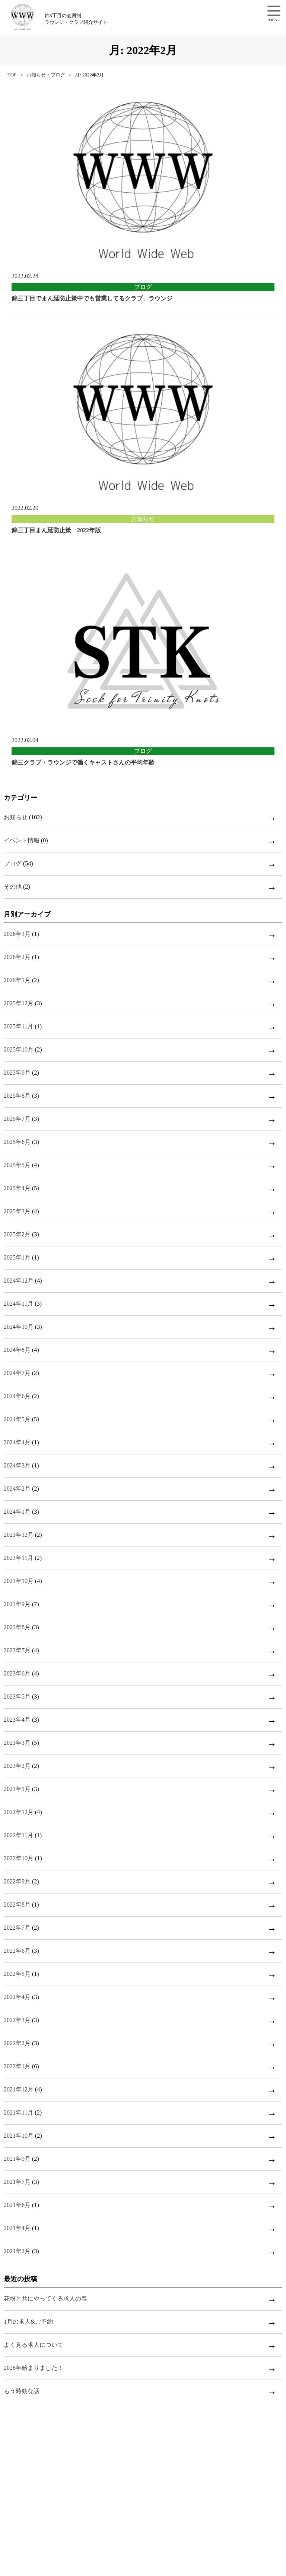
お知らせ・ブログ (45, 75)
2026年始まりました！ (33, 2368)
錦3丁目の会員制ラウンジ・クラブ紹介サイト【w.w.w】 (40, 17)
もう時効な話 (21, 2391)
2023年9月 (17, 1604)
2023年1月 (17, 1789)
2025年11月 (18, 1026)
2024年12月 (19, 1280)
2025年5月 (17, 1165)
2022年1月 (17, 2066)
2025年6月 (17, 1142)
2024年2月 (17, 1488)
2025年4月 (17, 1188)
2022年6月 (17, 1951)
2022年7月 (17, 1927)
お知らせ (16, 817)
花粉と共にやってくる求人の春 (45, 2298)
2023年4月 (17, 1719)
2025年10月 (19, 1049)
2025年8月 (17, 1095)
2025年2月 (17, 1234)
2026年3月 (17, 934)
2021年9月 (17, 2159)
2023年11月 (18, 1558)
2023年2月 (17, 1766)
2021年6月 (17, 2205)
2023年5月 (17, 1696)
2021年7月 (17, 2182)
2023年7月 (17, 1650)
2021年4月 (17, 2228)
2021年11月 (18, 2112)
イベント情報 (21, 840)
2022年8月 (17, 1904)
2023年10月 (19, 1581)
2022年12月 (19, 1812)
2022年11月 (18, 1835)
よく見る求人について (33, 2345)
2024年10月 (19, 1327)
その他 (13, 886)
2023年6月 (17, 1673)
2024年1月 (17, 1511)
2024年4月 (17, 1442)
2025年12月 (19, 1003)
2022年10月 (19, 1858)
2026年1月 (17, 980)
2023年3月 (17, 1743)
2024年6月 (17, 1396)
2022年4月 (17, 1997)
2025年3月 (17, 1211)
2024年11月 (18, 1303)
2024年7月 (17, 1373)
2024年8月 (17, 1350)
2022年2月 (17, 2043)
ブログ (13, 863)
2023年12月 (19, 1535)
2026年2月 (17, 957)
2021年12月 (19, 2089)
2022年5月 (17, 1974)
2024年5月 (17, 1419)
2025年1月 (17, 1257)
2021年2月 (17, 2251)
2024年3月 (17, 1465)
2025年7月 (17, 1119)
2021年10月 (19, 2135)
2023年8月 (17, 1627)
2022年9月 (17, 1881)
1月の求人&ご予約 (28, 2321)
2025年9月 (17, 1072)
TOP (11, 75)
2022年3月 (17, 2020)
